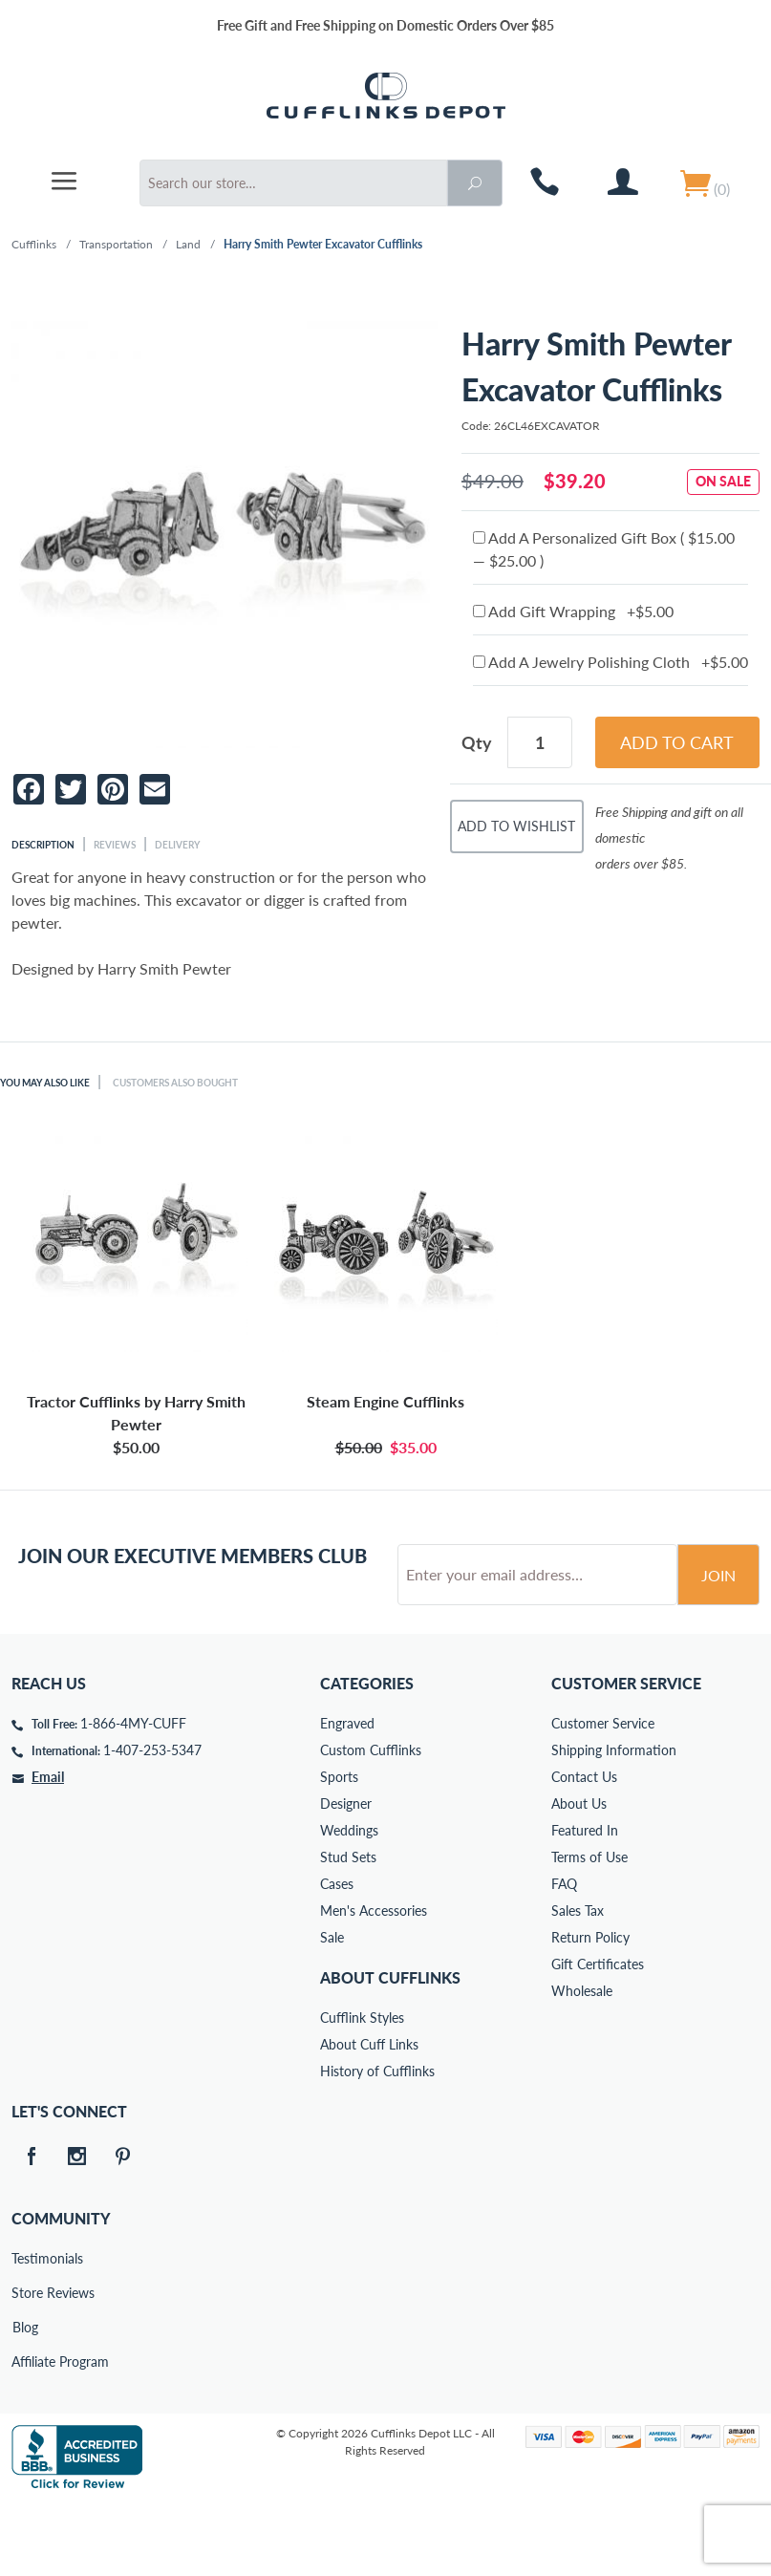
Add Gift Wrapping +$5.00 (573, 611)
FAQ (564, 1956)
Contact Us (584, 1849)
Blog (25, 2400)
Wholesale (581, 2063)
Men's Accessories (373, 1983)
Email (48, 1849)
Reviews (115, 844)
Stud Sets (348, 1929)
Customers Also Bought (175, 1082)
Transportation (116, 244)
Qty (476, 742)
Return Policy (590, 2010)
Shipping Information (613, 1822)
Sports (339, 1849)
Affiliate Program (24, 2434)
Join (718, 1648)
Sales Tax (577, 1983)
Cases (336, 1956)
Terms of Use (589, 1929)
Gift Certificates (597, 2037)
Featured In (584, 1903)
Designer (346, 1876)
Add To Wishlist (516, 826)
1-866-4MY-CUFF (133, 1796)
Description (43, 844)
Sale (332, 2010)
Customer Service (602, 1796)
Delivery (177, 844)
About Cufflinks (390, 2050)
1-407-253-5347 (152, 1822)
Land (188, 244)
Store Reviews (24, 2365)
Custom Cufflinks (370, 1822)
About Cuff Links (369, 2117)
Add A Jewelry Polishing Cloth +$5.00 (610, 662)
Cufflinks (33, 244)
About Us (579, 1876)
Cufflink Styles (362, 2090)
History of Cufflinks (377, 2144)
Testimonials (24, 2331)
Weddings (349, 1903)
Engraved (347, 1796)
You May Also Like (45, 1082)
